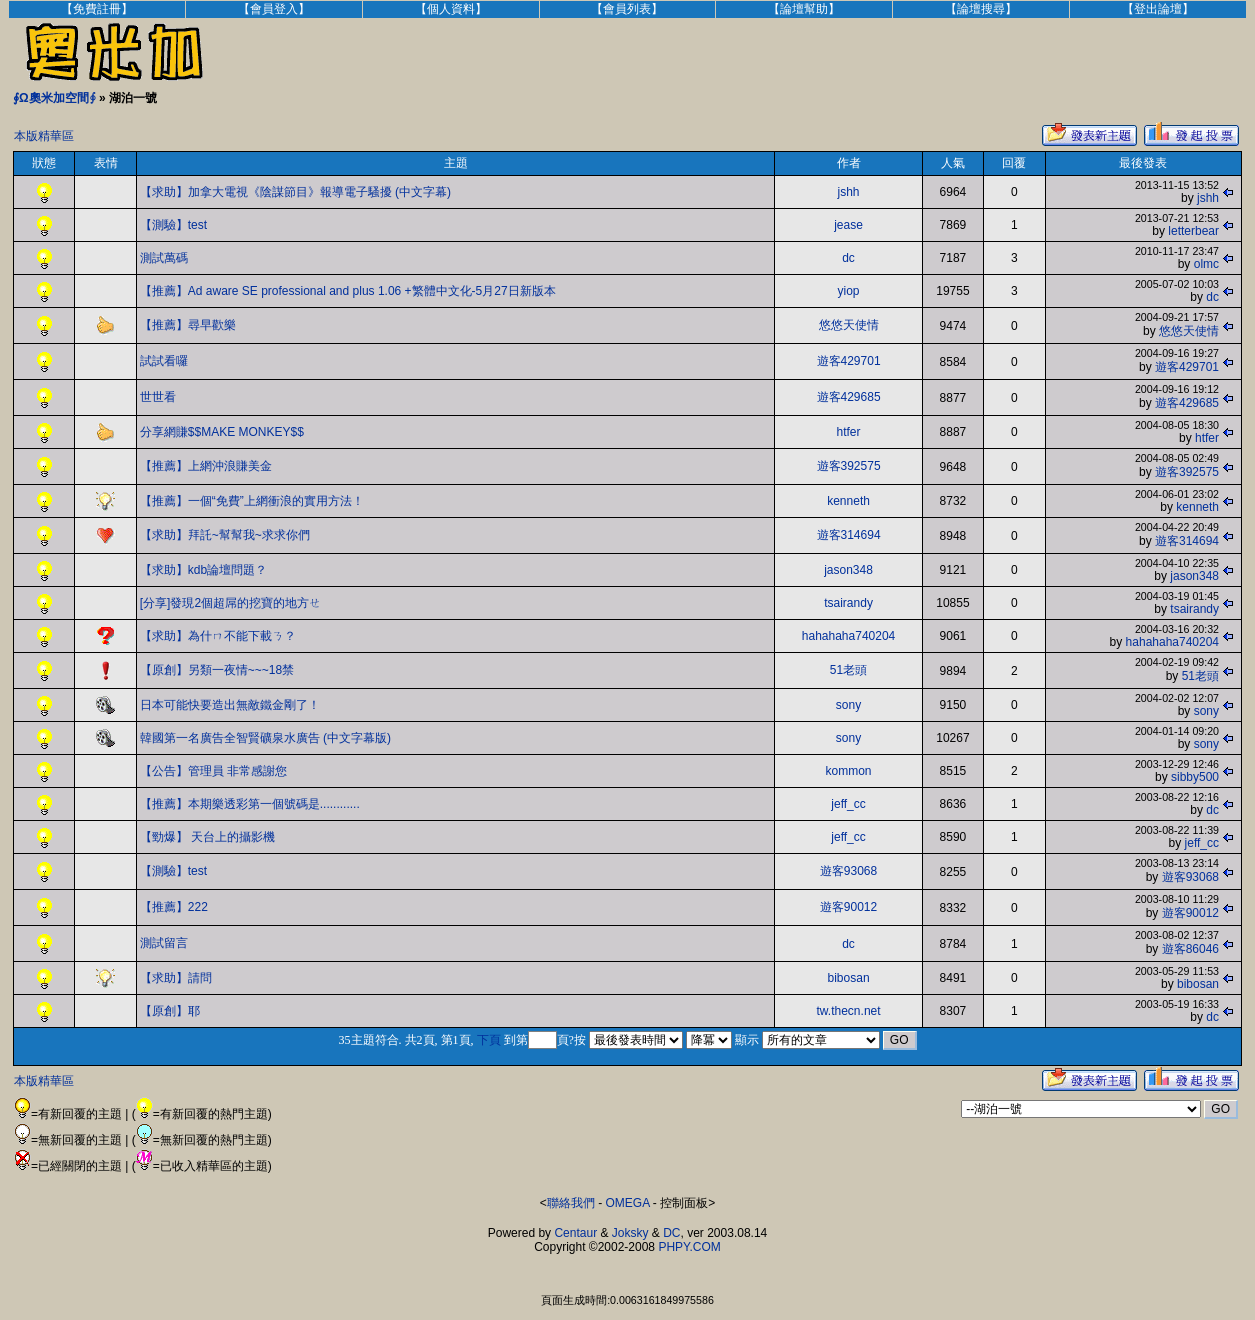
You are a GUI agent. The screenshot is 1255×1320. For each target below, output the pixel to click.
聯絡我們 (571, 1203)
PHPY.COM (689, 1247)
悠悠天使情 (849, 325)
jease (848, 225)
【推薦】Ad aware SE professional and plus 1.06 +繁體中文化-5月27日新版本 (348, 291)
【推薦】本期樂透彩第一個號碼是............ (250, 804)
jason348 (848, 570)
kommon (849, 771)
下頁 (489, 1040)
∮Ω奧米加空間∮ (54, 98)
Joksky (630, 1233)
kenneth (848, 501)
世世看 (158, 397)
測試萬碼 (164, 258)
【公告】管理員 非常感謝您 (213, 771)
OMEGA (628, 1203)
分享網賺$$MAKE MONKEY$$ (222, 432)
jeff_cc (848, 804)
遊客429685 (849, 397)
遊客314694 (849, 535)
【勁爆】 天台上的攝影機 (207, 837)
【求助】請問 (176, 978)
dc (848, 258)
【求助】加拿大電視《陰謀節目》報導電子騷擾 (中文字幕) (295, 192)
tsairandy (848, 603)
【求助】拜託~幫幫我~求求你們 (225, 535)
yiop (849, 291)
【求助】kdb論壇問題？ (203, 570)
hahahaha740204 (848, 636)
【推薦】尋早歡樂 (188, 325)
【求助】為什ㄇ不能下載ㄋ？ (218, 636)
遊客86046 (1190, 949)
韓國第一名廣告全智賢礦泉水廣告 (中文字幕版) (265, 738)
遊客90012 (848, 907)
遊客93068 (848, 871)
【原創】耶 (170, 1011)
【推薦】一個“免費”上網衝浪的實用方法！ (252, 501)
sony (848, 705)
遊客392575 (849, 466)
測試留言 (164, 943)
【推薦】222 (174, 907)
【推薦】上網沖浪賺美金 (206, 466)
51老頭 (848, 670)
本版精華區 (44, 136)
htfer (849, 432)
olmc (1206, 264)
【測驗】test (173, 225)
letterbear (1193, 231)
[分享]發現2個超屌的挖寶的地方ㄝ (230, 603)
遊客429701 (849, 361)
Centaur (575, 1233)
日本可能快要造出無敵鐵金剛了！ (230, 705)
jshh (849, 192)
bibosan (849, 978)
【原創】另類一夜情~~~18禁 (217, 670)
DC (671, 1233)
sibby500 (1195, 777)
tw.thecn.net (849, 1011)
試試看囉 (164, 361)
